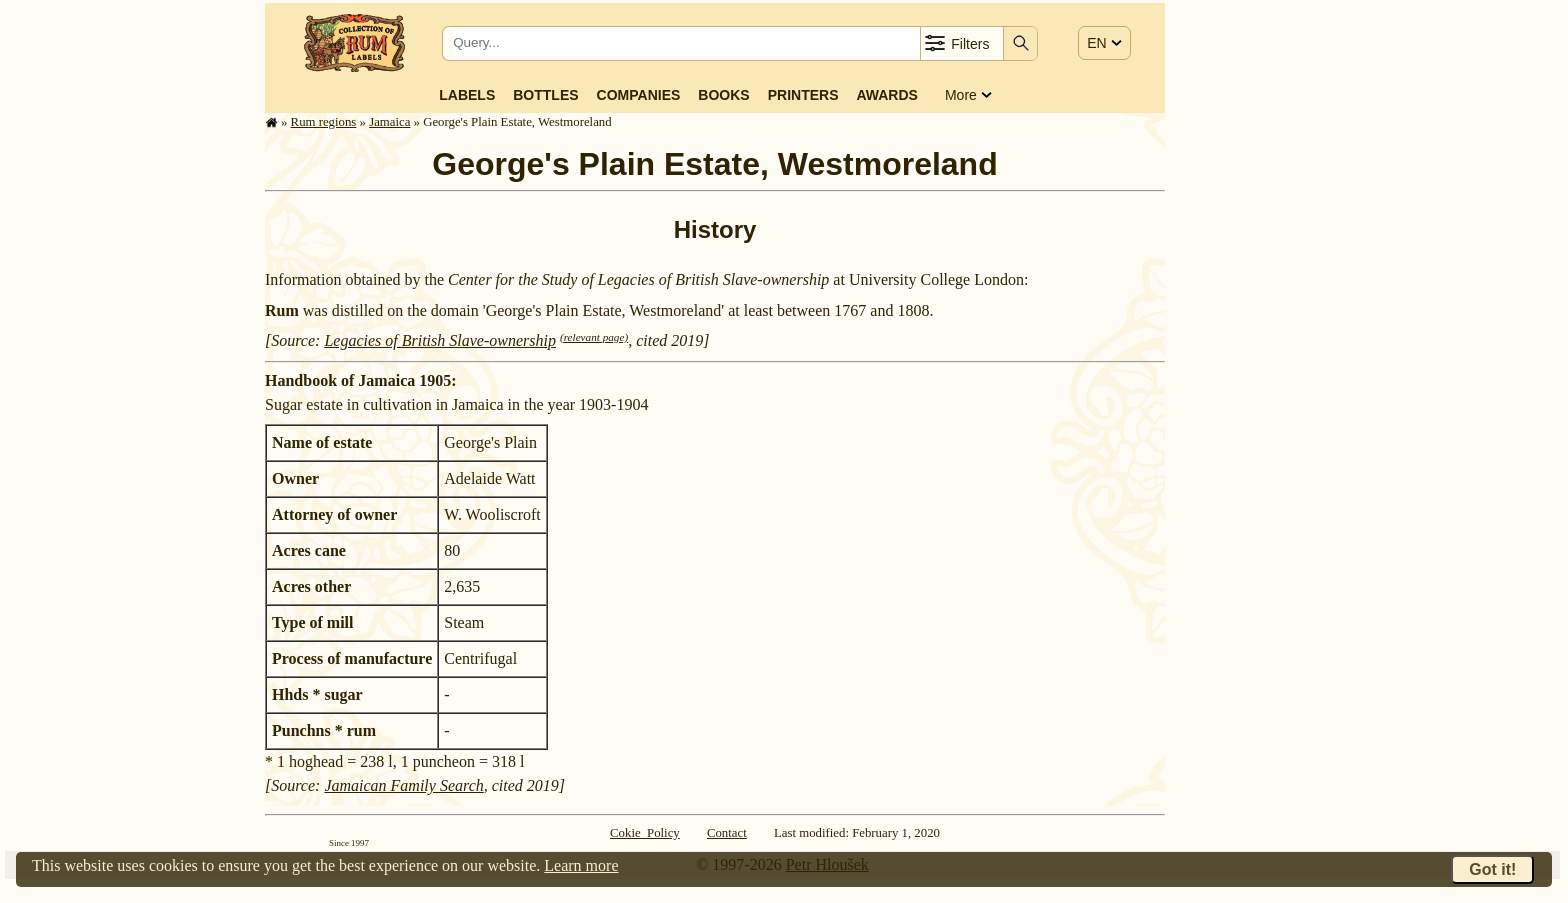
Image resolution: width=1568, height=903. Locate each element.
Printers (803, 95)
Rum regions (324, 122)
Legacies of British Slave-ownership (440, 340)
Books (723, 95)
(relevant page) (594, 337)
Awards (886, 95)
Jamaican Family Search (403, 785)
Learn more (581, 865)
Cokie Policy (645, 833)
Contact (727, 833)
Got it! (1492, 869)
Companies (639, 95)
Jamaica (389, 122)
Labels (467, 95)
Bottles (545, 95)
